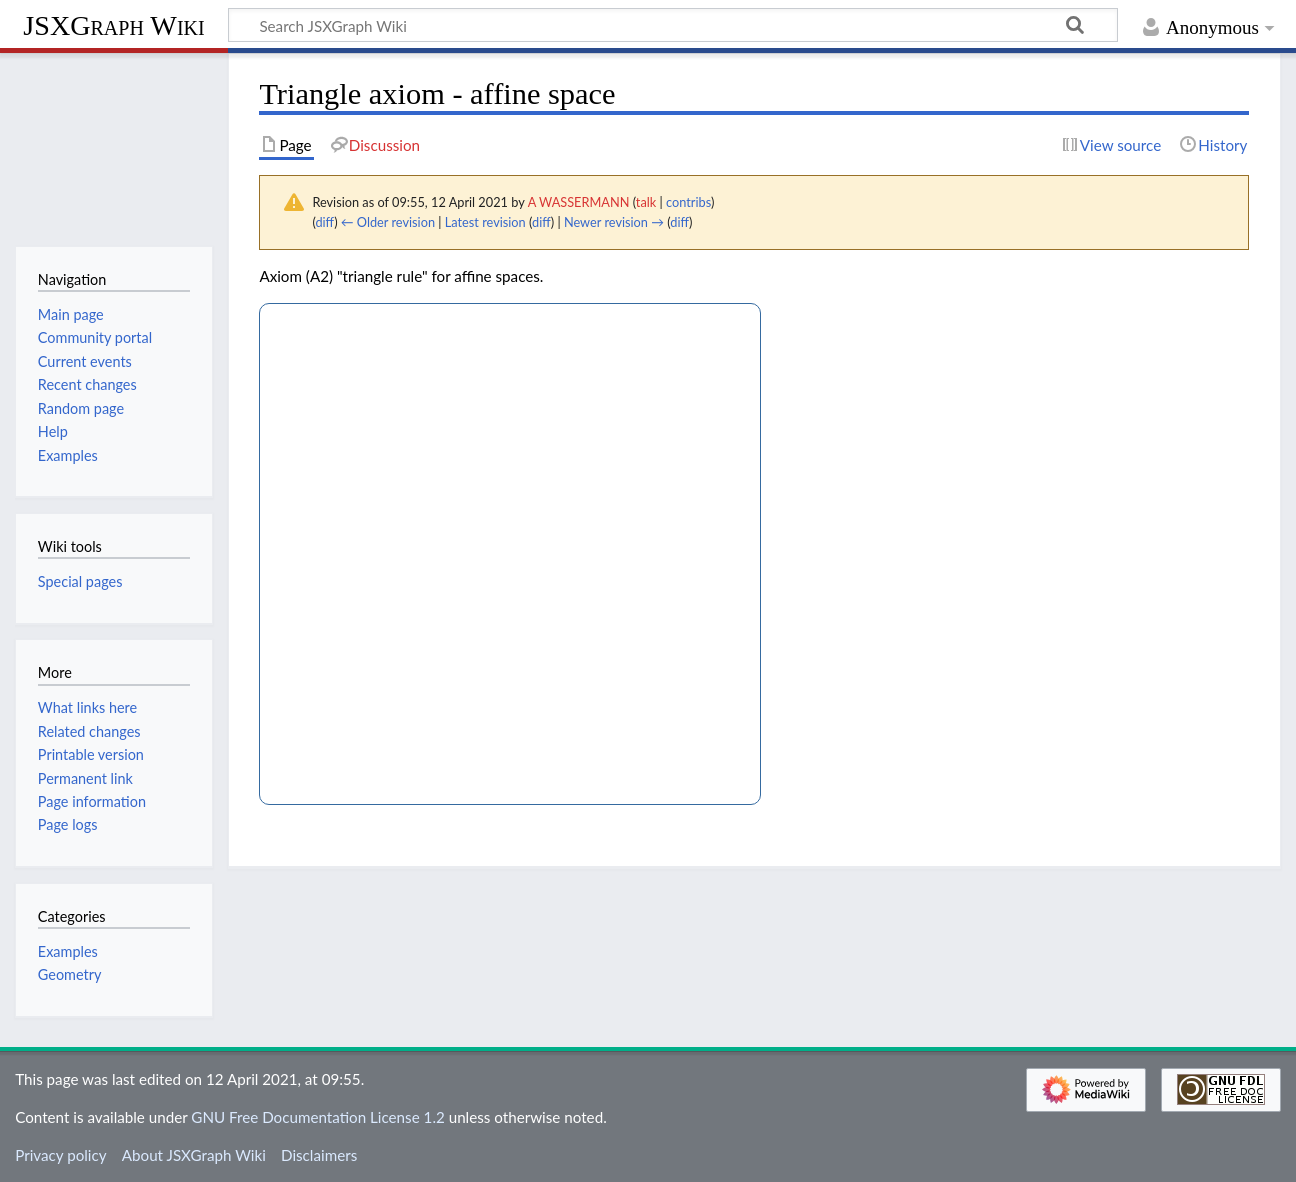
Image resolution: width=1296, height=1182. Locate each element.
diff (324, 222)
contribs (688, 202)
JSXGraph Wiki (113, 25)
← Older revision (388, 222)
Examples (68, 951)
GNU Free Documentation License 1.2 (317, 1117)
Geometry (70, 974)
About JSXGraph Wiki (194, 1155)
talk (646, 202)
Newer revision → (614, 222)
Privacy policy (60, 1155)
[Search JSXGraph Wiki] (673, 25)
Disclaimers (319, 1155)
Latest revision (485, 222)
